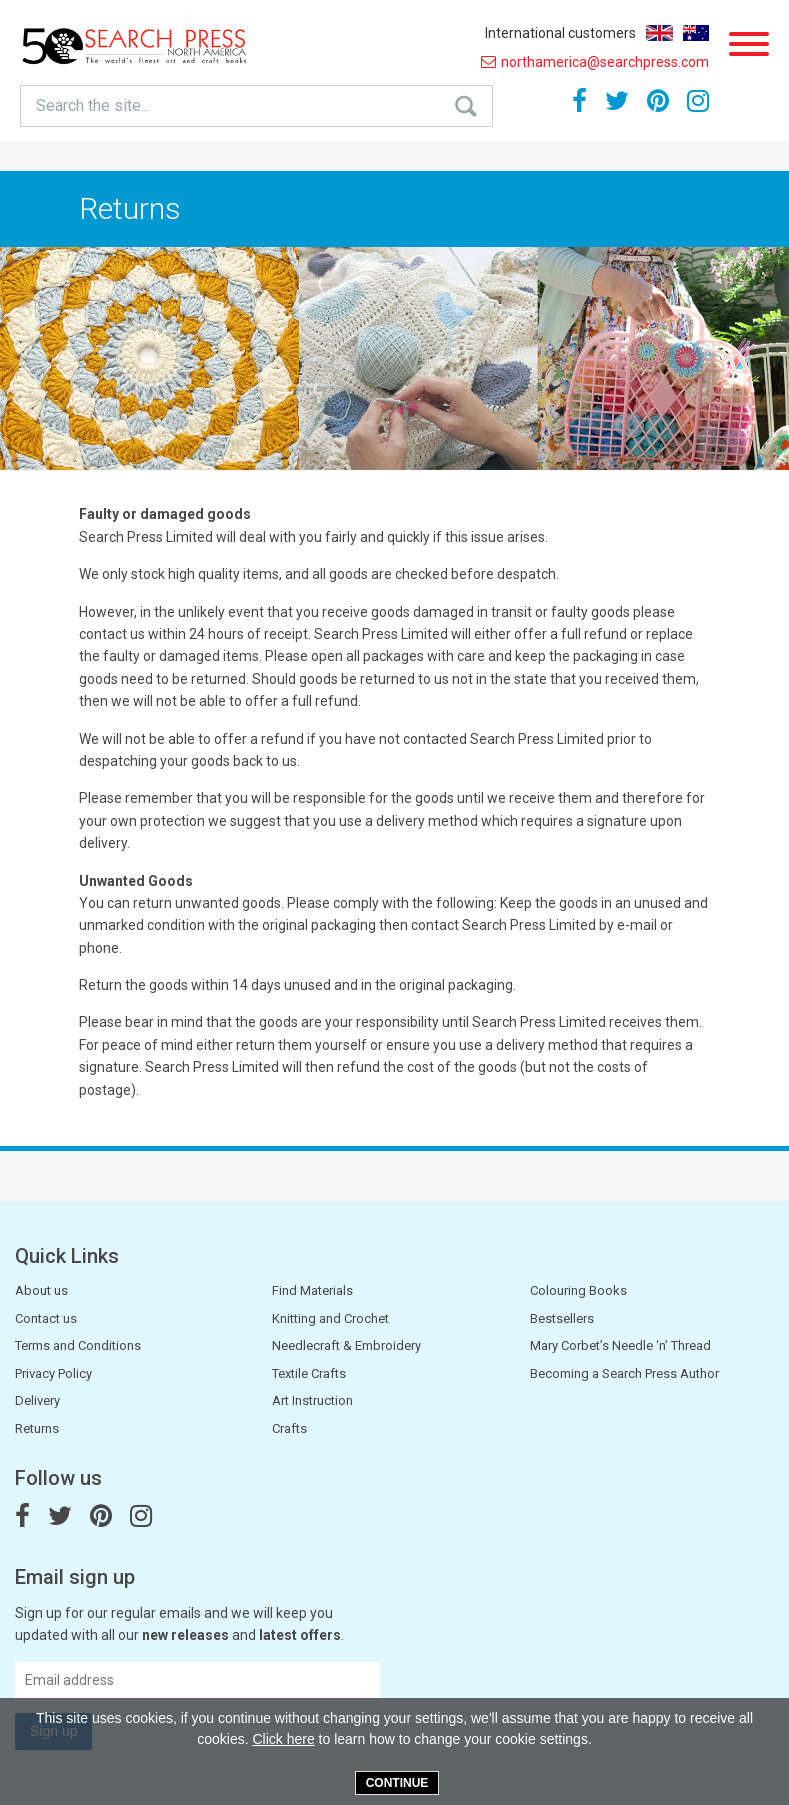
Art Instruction (312, 1400)
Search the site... (93, 105)
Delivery (37, 1400)
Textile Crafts (309, 1373)
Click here (283, 1739)
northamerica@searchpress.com (595, 62)
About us (41, 1290)
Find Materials (312, 1290)
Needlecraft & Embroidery (346, 1345)
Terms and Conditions (78, 1345)
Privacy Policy (53, 1373)
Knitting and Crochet (330, 1318)
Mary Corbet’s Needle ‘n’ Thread (620, 1345)
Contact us (46, 1318)
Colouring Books (578, 1290)
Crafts (289, 1428)
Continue (397, 1783)
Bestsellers (562, 1318)
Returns (37, 1428)
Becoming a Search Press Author (624, 1373)
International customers (560, 33)
